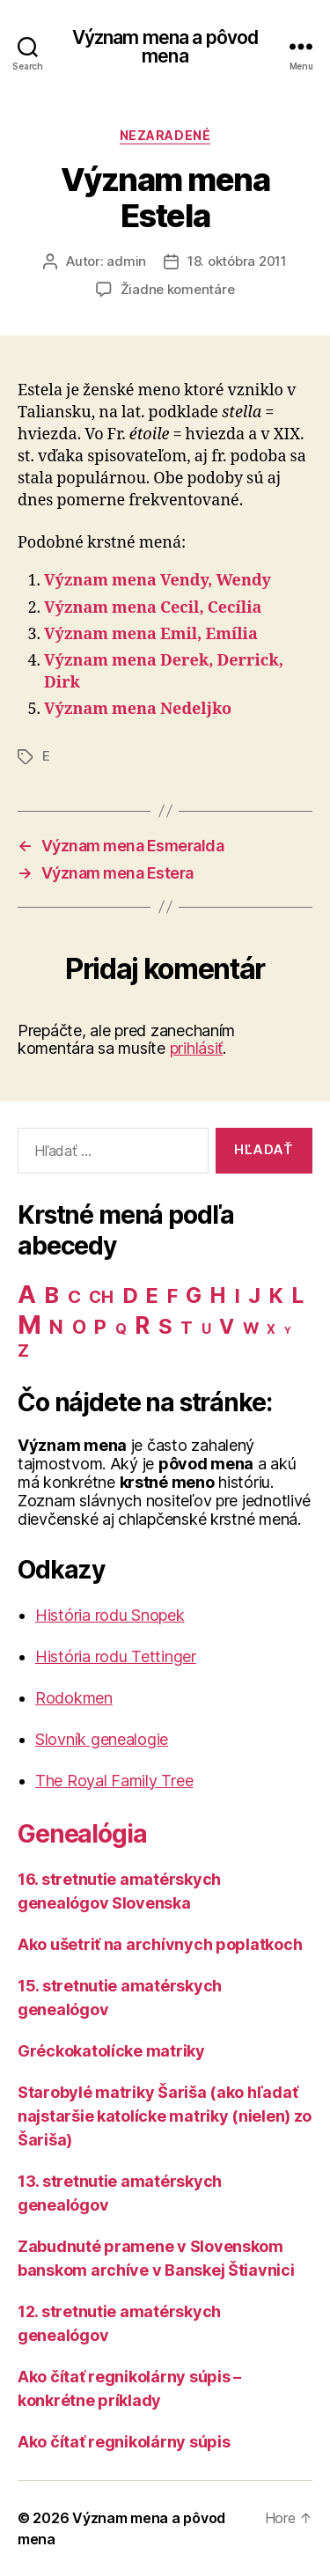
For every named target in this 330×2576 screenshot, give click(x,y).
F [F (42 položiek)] (172, 1295)
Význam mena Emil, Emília (151, 634)
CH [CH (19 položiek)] (101, 1297)
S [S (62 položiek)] (165, 1326)
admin (126, 261)
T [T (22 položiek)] (186, 1327)
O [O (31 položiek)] (79, 1327)
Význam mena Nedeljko (137, 709)
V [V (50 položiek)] (226, 1326)
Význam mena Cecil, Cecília (152, 608)
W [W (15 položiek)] (251, 1328)
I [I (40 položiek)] (237, 1295)
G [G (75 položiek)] (194, 1295)
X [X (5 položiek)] (271, 1329)
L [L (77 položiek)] (297, 1295)
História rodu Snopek (110, 1615)
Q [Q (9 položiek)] (121, 1329)
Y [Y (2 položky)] (287, 1330)
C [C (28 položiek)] (74, 1296)
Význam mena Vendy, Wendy (157, 580)
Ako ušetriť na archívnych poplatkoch (160, 1944)
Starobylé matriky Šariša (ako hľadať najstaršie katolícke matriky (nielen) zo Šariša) (165, 2116)
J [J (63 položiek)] (254, 1295)
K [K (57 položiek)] (276, 1295)
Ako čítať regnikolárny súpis (124, 2441)
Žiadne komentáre (178, 289)
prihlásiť (197, 1048)
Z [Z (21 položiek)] (23, 1350)
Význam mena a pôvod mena (165, 46)
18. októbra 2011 (237, 261)
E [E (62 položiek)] (152, 1295)
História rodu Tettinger (115, 1656)
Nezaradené (165, 135)
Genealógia (82, 1834)
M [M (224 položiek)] (29, 1324)
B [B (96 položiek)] (51, 1294)
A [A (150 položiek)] (27, 1294)
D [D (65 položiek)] (130, 1295)
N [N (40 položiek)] (56, 1326)
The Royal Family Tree (114, 1780)
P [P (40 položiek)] (100, 1326)
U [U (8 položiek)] (206, 1329)
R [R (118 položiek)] (142, 1325)
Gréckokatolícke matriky (111, 2051)
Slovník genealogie (101, 1739)
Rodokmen (74, 1698)
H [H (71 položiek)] (217, 1295)
